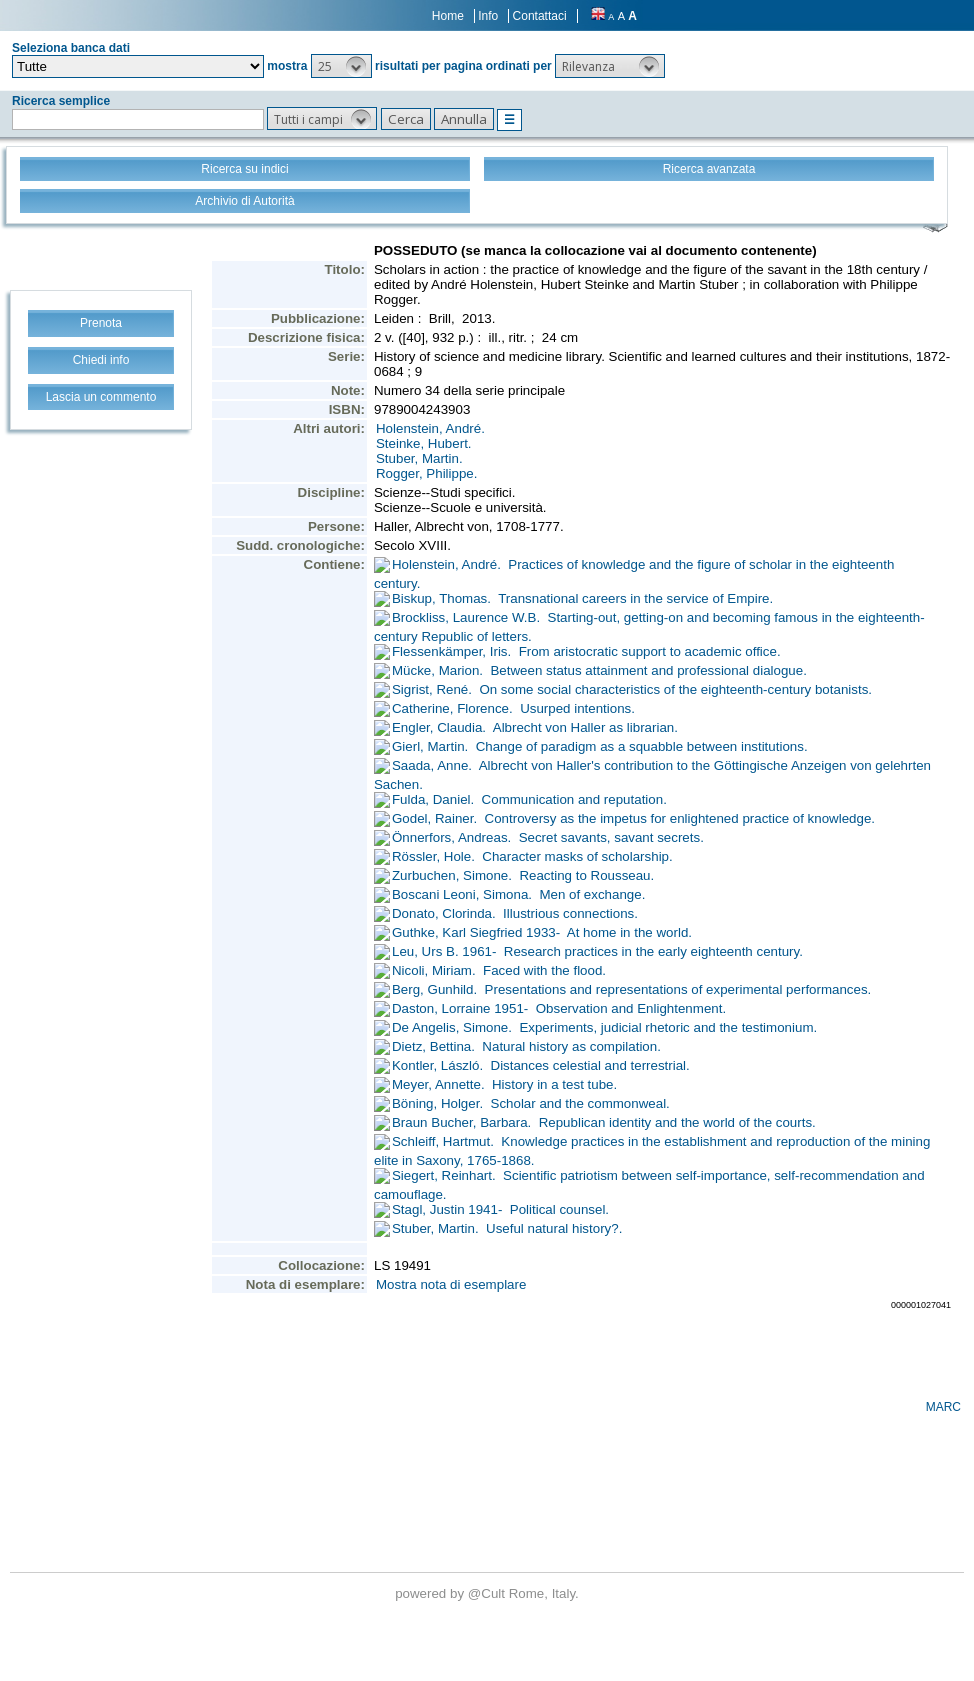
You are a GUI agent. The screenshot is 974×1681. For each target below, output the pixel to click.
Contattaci (540, 16)
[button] (341, 66)
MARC (943, 1407)
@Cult (488, 1593)
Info (488, 16)
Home (448, 16)
